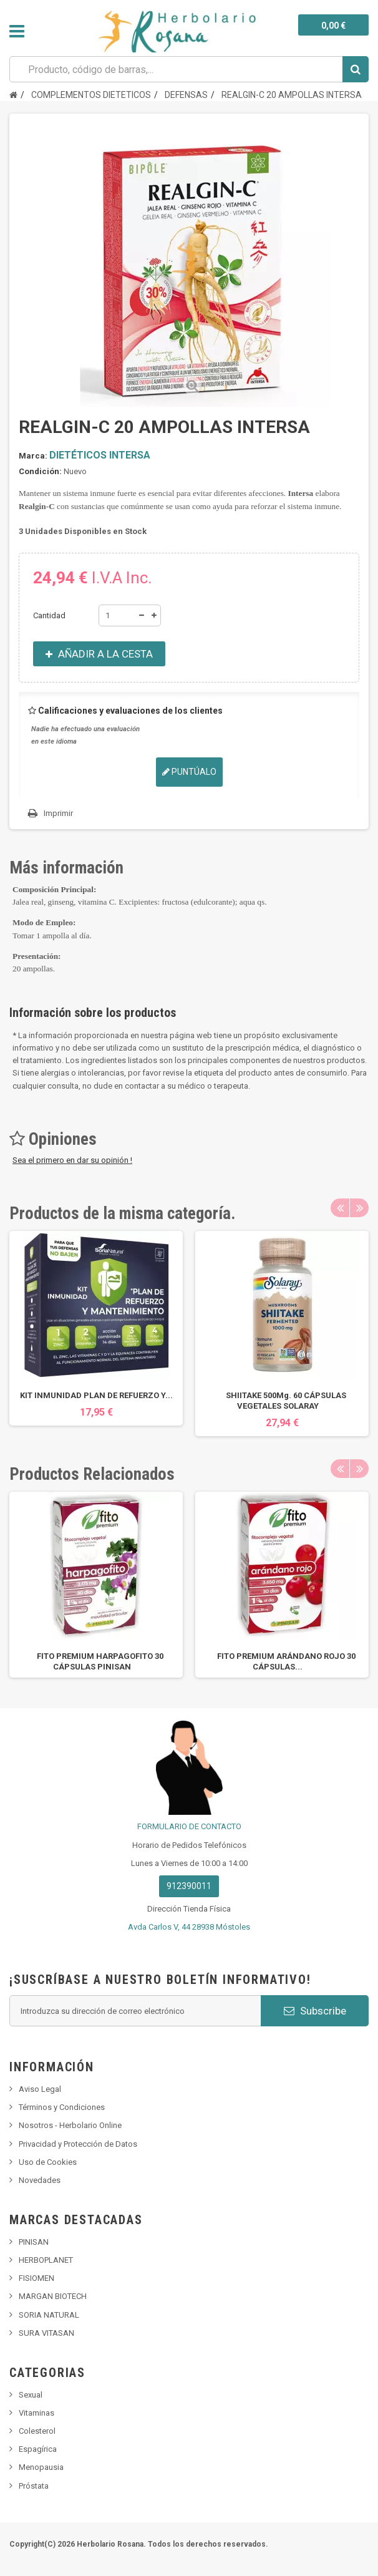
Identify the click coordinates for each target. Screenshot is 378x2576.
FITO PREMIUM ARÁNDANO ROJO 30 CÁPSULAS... (286, 1661)
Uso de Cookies (48, 2162)
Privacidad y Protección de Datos (78, 2144)
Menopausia (41, 2467)
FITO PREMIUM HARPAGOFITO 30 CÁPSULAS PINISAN (100, 1661)
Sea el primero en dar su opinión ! (72, 1160)
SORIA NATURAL (49, 2315)
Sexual (30, 2394)
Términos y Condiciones (62, 2107)
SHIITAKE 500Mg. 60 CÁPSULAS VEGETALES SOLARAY (286, 1401)
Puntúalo (189, 772)
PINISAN (34, 2242)
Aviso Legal (40, 2089)
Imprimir (58, 813)
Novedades (40, 2180)
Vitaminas (36, 2413)
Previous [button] (340, 1207)
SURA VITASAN (46, 2333)
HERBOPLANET (46, 2260)
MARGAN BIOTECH (53, 2296)
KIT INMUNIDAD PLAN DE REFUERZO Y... (96, 1395)
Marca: (33, 455)
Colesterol (37, 2431)
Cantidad (49, 615)
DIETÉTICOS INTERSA (99, 455)
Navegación (16, 31)
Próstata (34, 2486)
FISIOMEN (36, 2278)
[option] (96, 1328)
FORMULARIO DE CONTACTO (189, 1826)
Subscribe (315, 2011)
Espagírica (38, 2449)
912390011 (189, 1886)
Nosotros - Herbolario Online (70, 2125)
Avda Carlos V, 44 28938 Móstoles (189, 1927)
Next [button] (359, 1207)
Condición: (40, 471)
